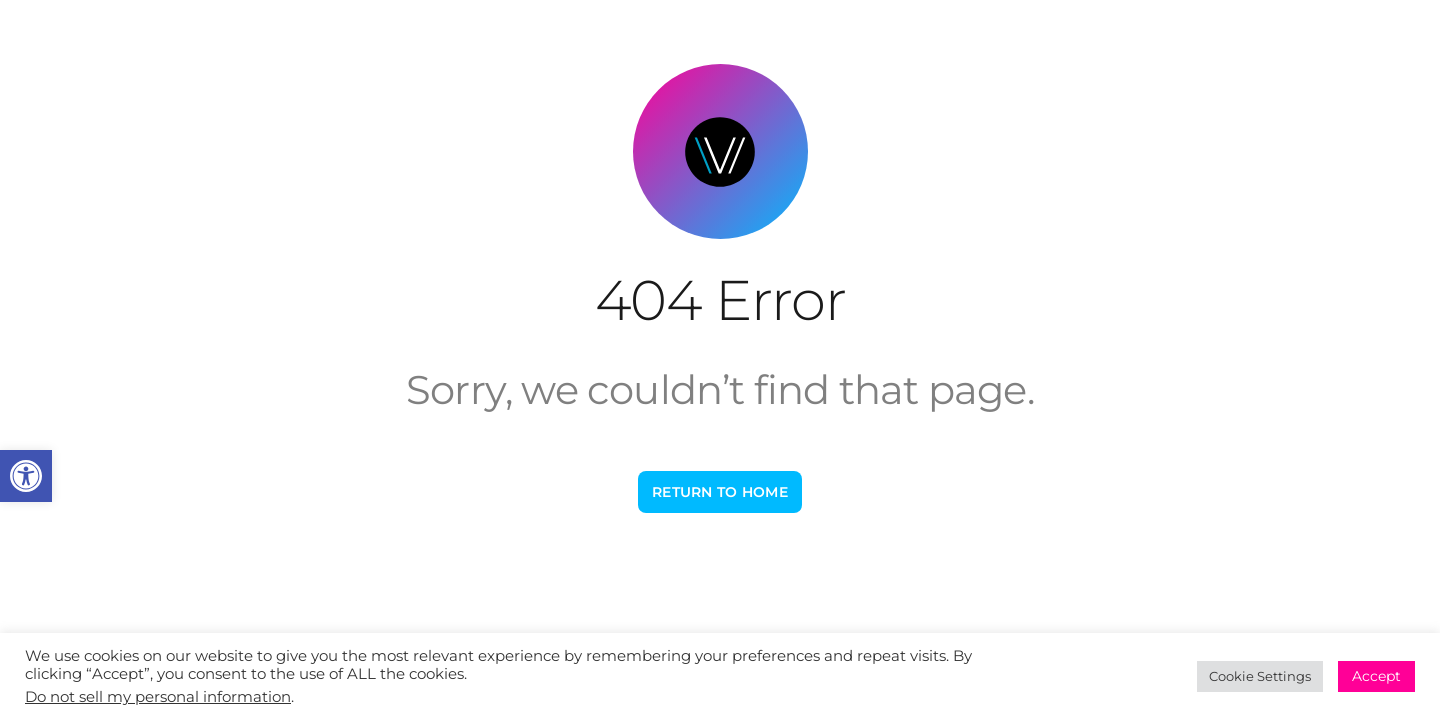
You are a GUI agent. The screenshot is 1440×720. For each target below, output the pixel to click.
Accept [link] (1376, 676)
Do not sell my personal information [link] (158, 697)
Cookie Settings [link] (1260, 676)
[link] (26, 476)
